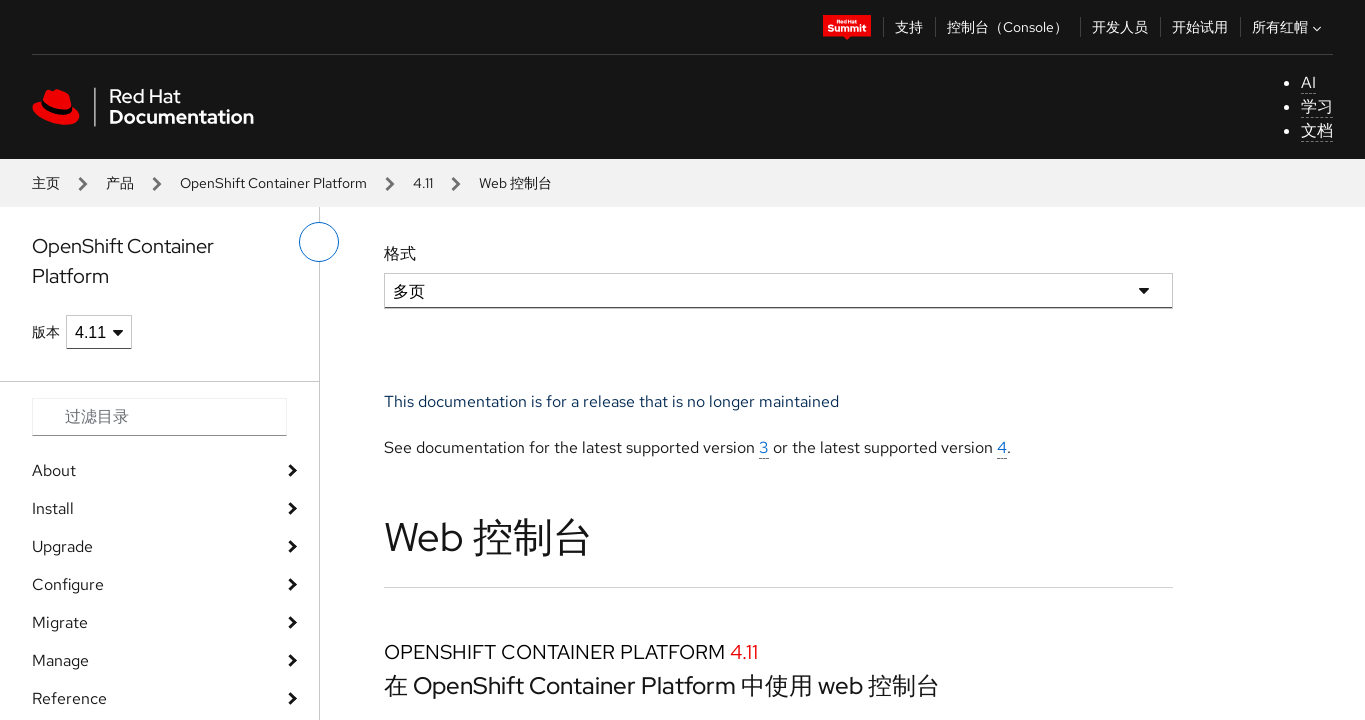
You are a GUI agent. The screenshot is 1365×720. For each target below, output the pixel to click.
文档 (1317, 130)
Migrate (60, 622)
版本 (46, 332)
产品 (120, 183)
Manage (60, 660)
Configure (68, 584)
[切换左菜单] (319, 242)
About (54, 470)
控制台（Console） (1007, 27)
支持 (909, 27)
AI (1308, 82)
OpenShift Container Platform (273, 183)
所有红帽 (1289, 27)
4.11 (423, 183)
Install (53, 508)
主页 (46, 183)
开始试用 (1200, 27)
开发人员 (1120, 27)
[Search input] (159, 417)
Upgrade (62, 546)
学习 (1317, 106)
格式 (400, 253)
